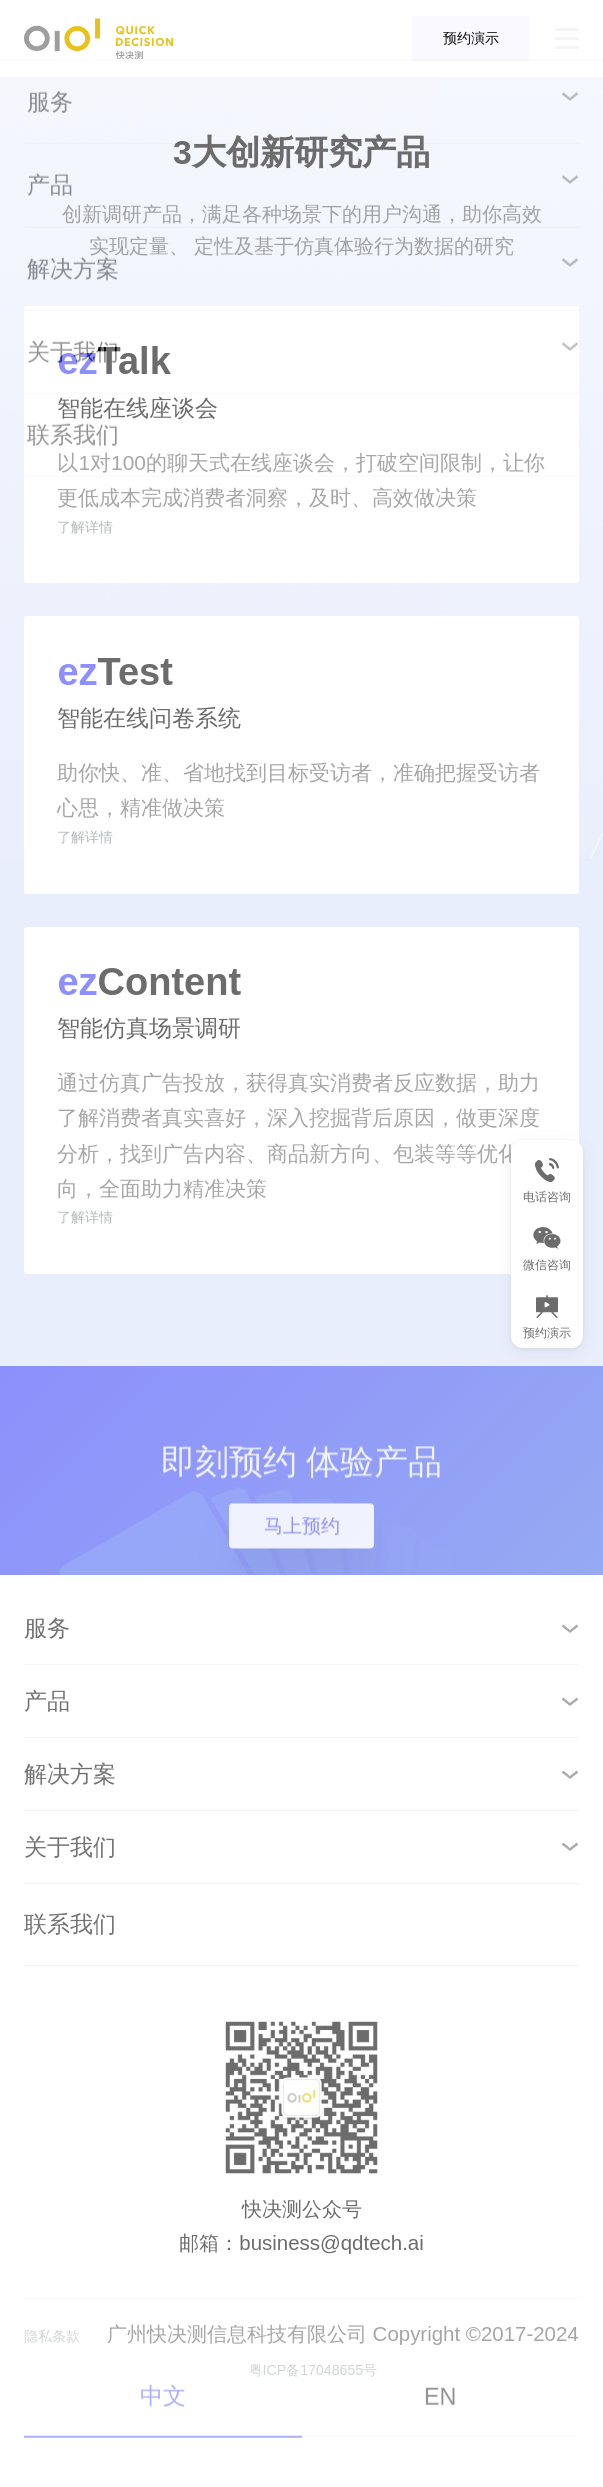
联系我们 (70, 2010)
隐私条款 (77, 2418)
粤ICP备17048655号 (338, 2450)
